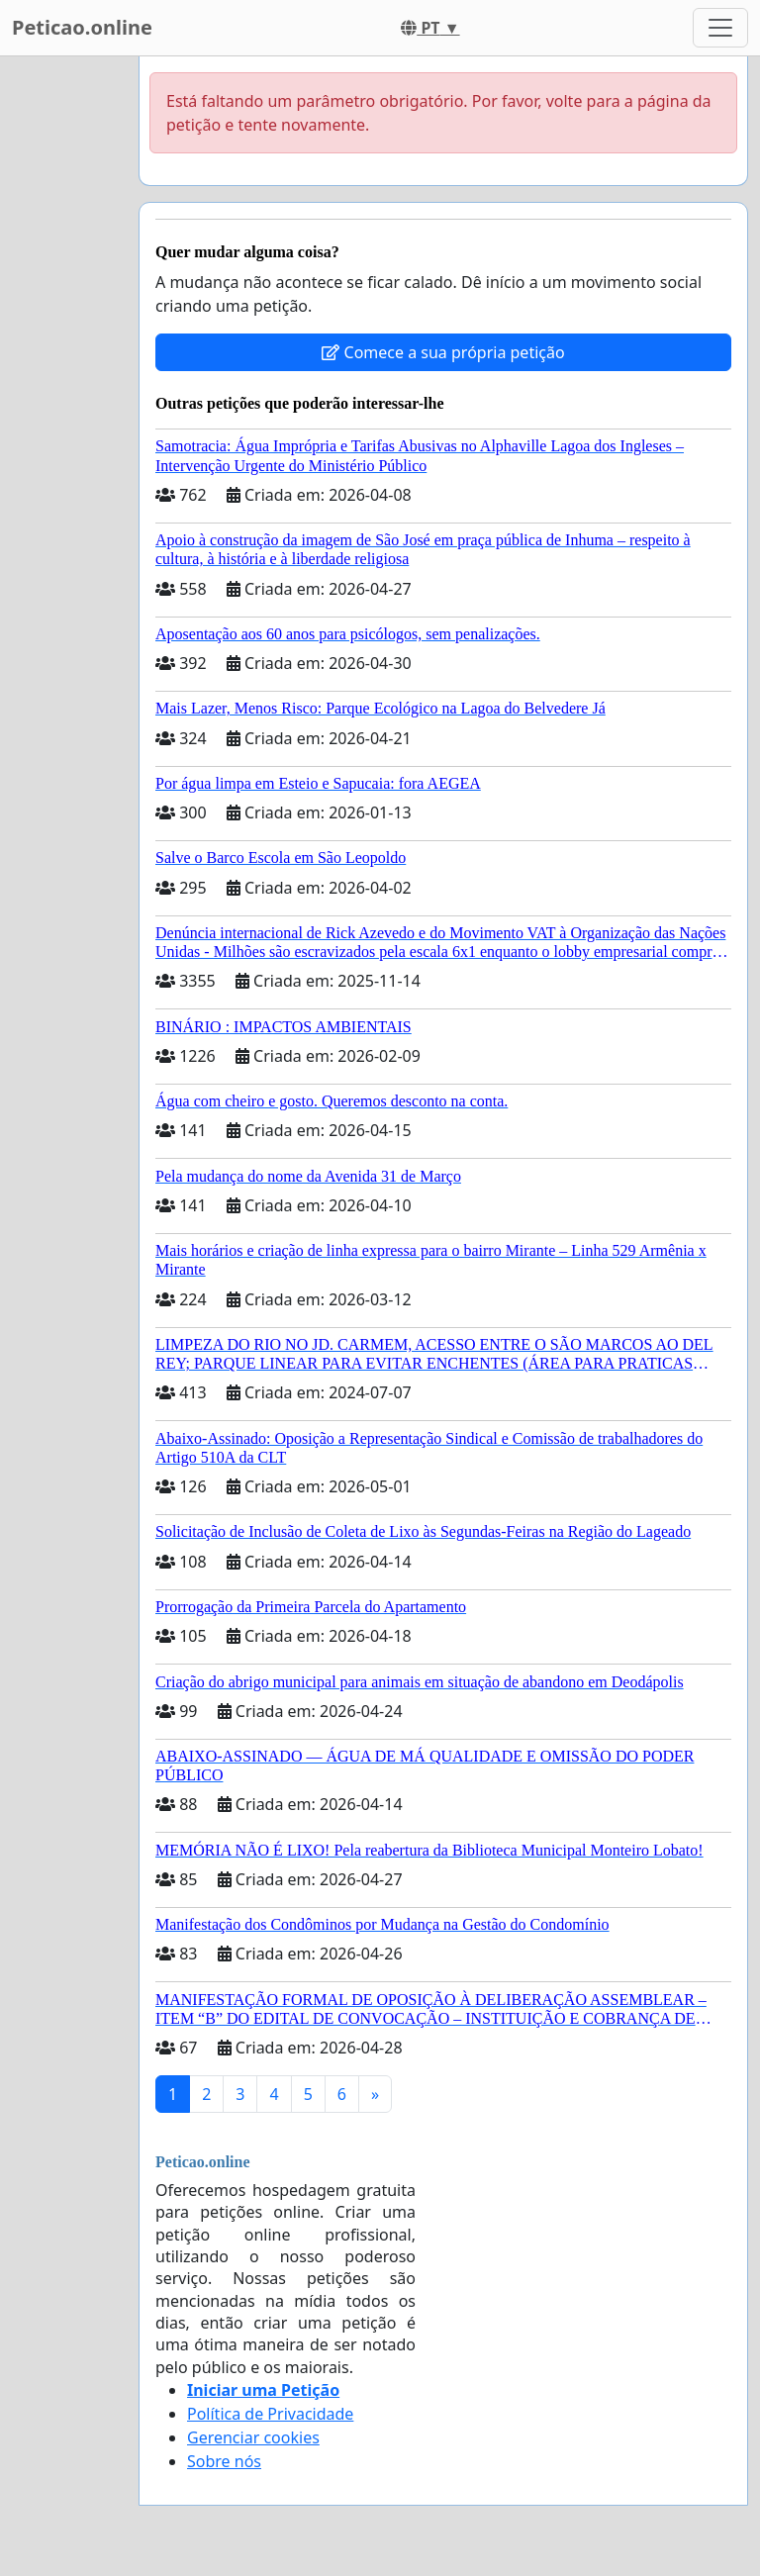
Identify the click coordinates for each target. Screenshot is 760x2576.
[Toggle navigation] (720, 28)
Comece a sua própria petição (443, 352)
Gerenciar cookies (253, 2437)
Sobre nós (224, 2461)
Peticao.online (82, 27)
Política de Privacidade (270, 2414)
